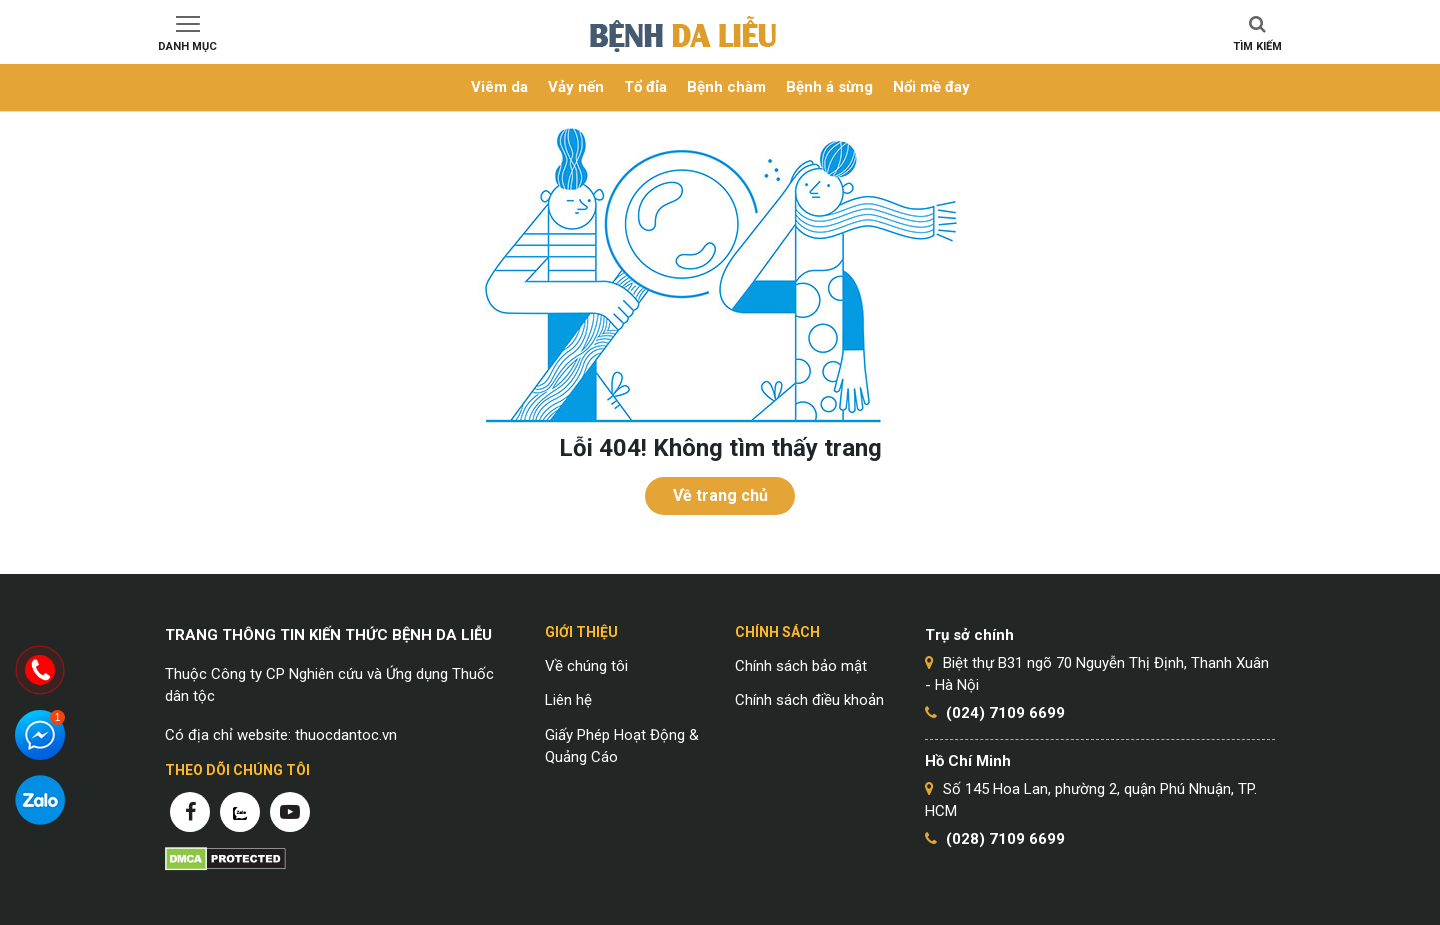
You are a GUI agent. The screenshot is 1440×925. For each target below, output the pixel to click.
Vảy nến (576, 87)
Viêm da (499, 87)
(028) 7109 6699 (1005, 839)
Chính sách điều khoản (809, 700)
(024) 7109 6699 (1005, 713)
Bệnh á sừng (829, 87)
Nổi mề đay (931, 87)
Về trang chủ (720, 495)
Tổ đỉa (645, 87)
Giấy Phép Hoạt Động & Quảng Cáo (622, 746)
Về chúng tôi (586, 666)
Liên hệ (568, 700)
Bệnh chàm (726, 87)
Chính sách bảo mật (801, 666)
